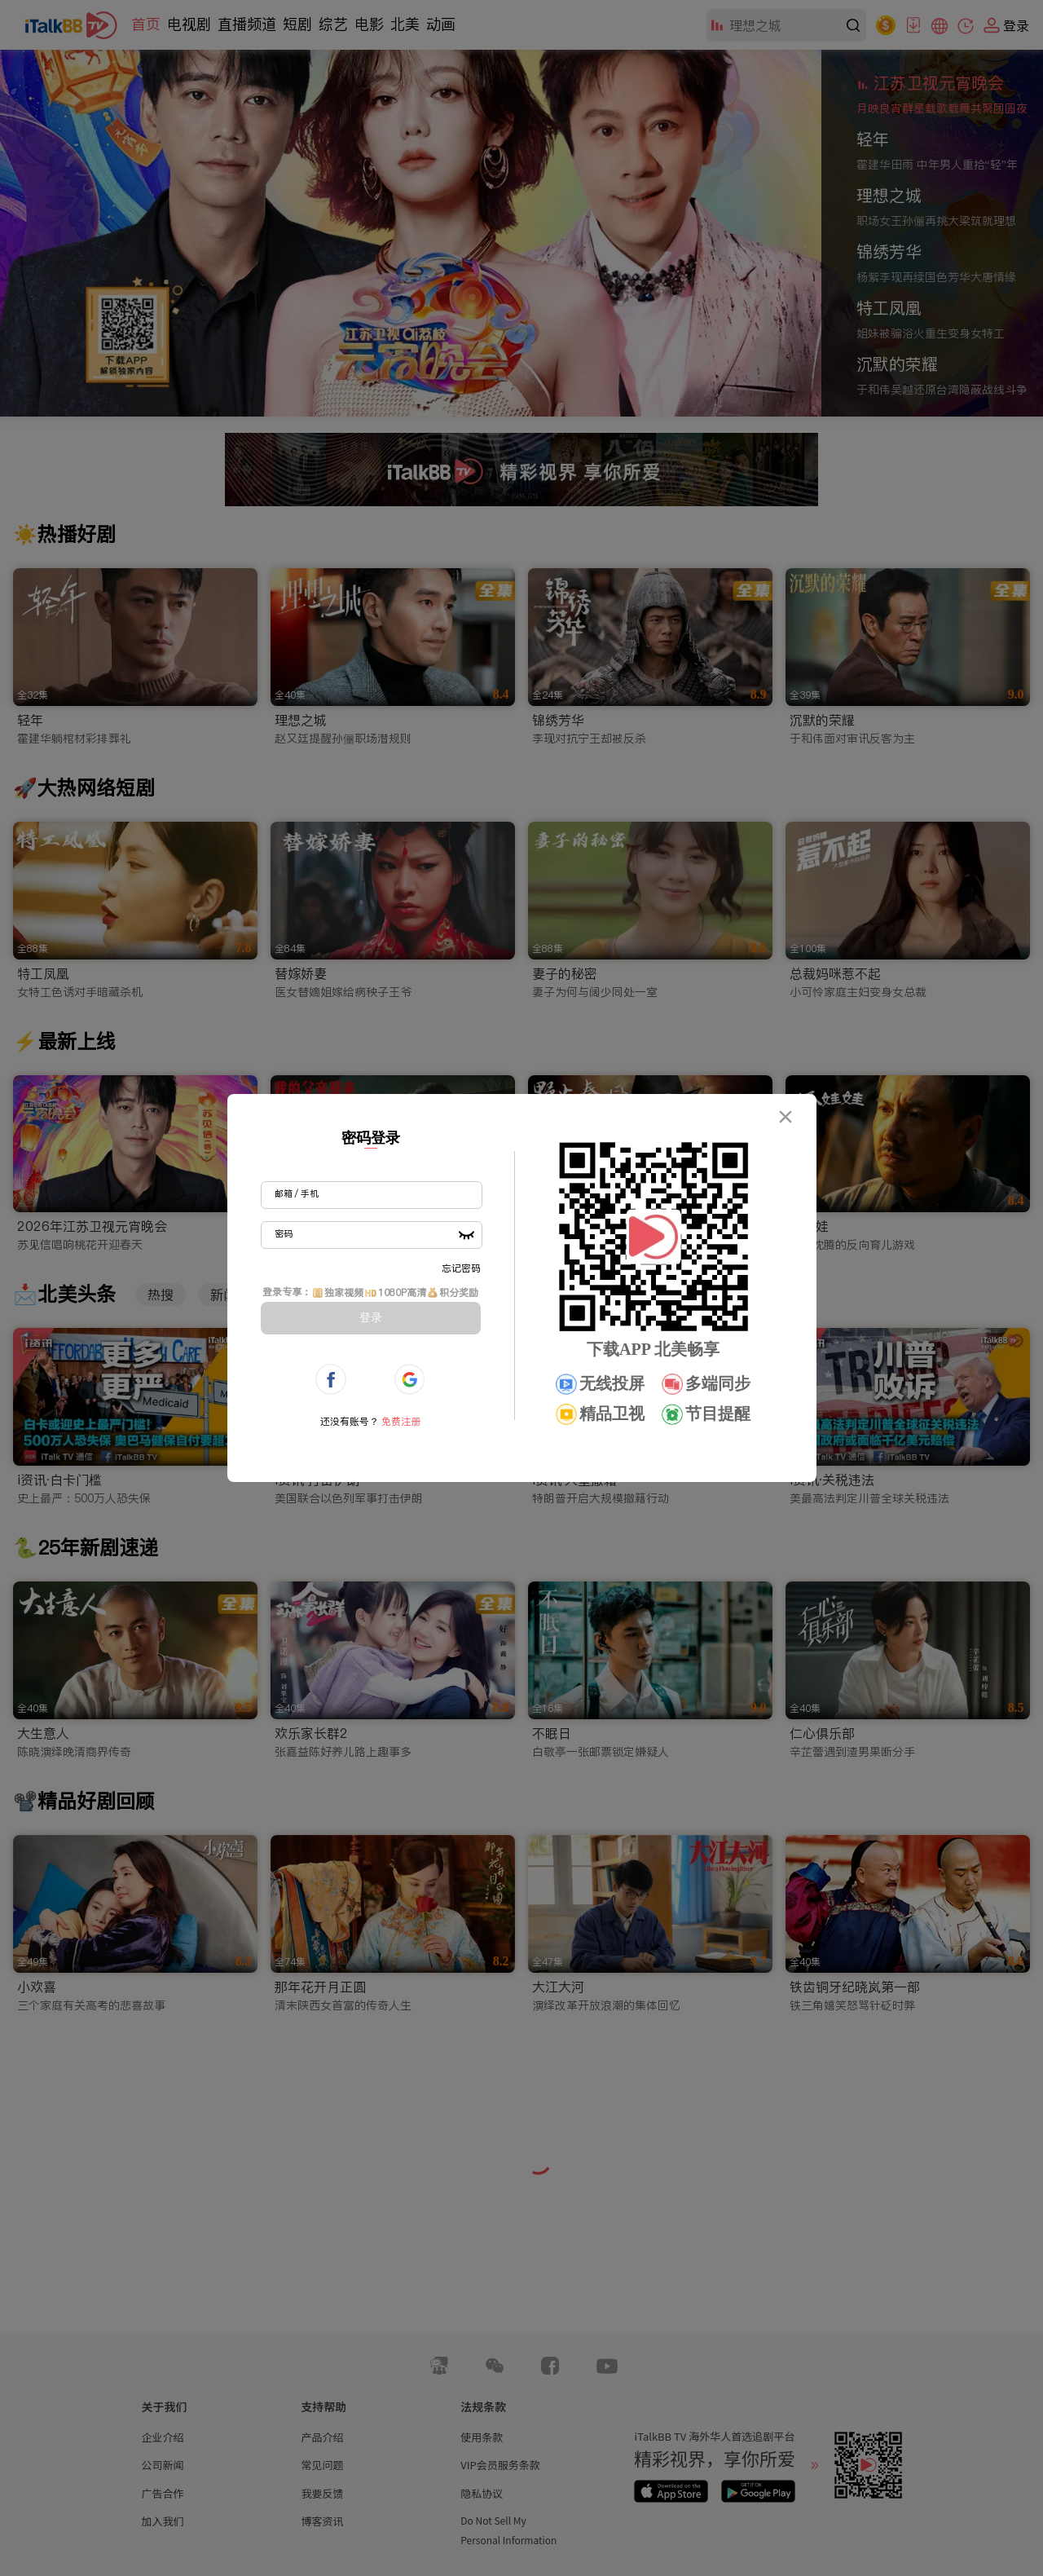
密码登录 (370, 1138)
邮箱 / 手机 (297, 1193)
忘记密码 (461, 1268)
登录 (370, 1317)
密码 (284, 1233)
